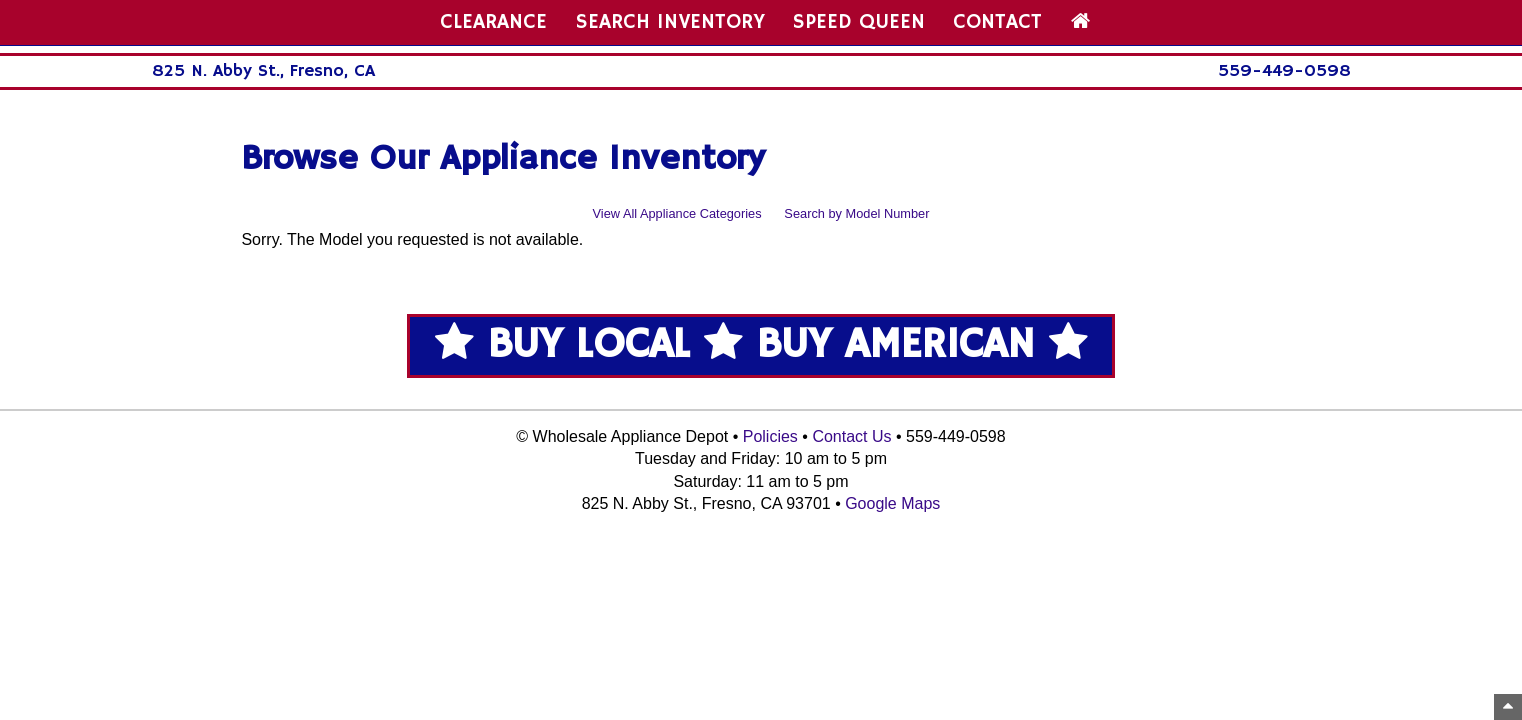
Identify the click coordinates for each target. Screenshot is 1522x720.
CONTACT (997, 22)
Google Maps (892, 503)
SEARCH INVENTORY (670, 22)
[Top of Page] (1508, 707)
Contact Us (851, 436)
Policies (770, 436)
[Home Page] (1080, 22)
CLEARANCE (493, 22)
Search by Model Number (856, 213)
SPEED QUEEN (859, 22)
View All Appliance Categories (677, 213)
